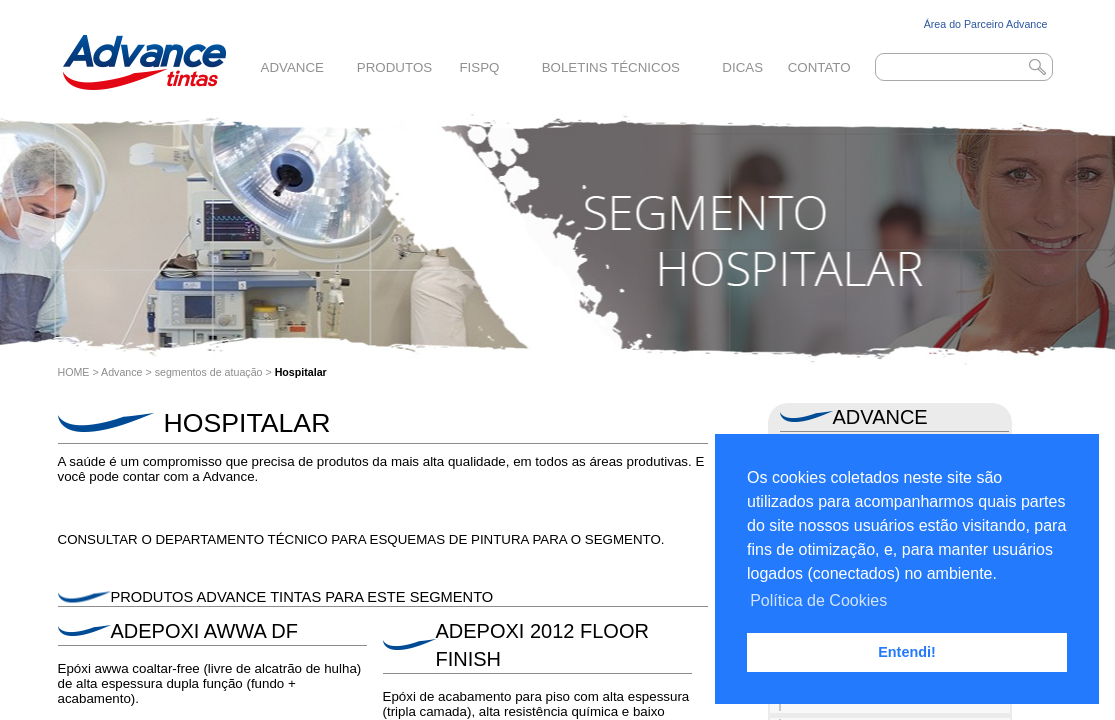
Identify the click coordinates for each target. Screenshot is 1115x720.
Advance (292, 67)
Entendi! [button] (907, 652)
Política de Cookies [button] (818, 600)
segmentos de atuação (209, 372)
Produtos (394, 67)
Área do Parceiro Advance (986, 24)
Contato (819, 67)
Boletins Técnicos (611, 67)
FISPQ (479, 67)
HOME (74, 372)
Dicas (742, 67)
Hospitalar (301, 372)
